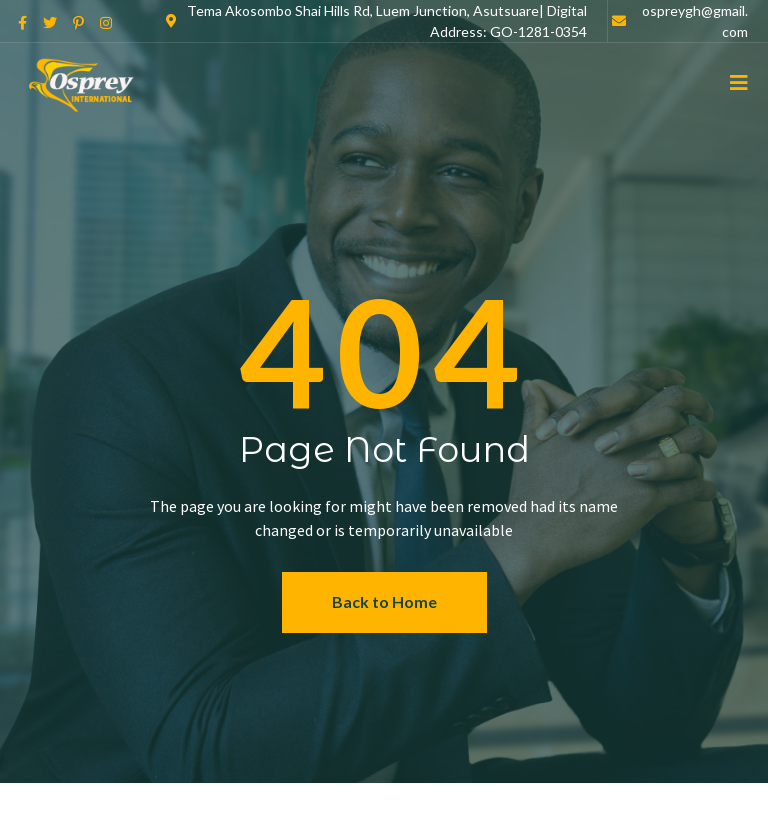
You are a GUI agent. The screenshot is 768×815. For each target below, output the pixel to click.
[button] (384, 602)
